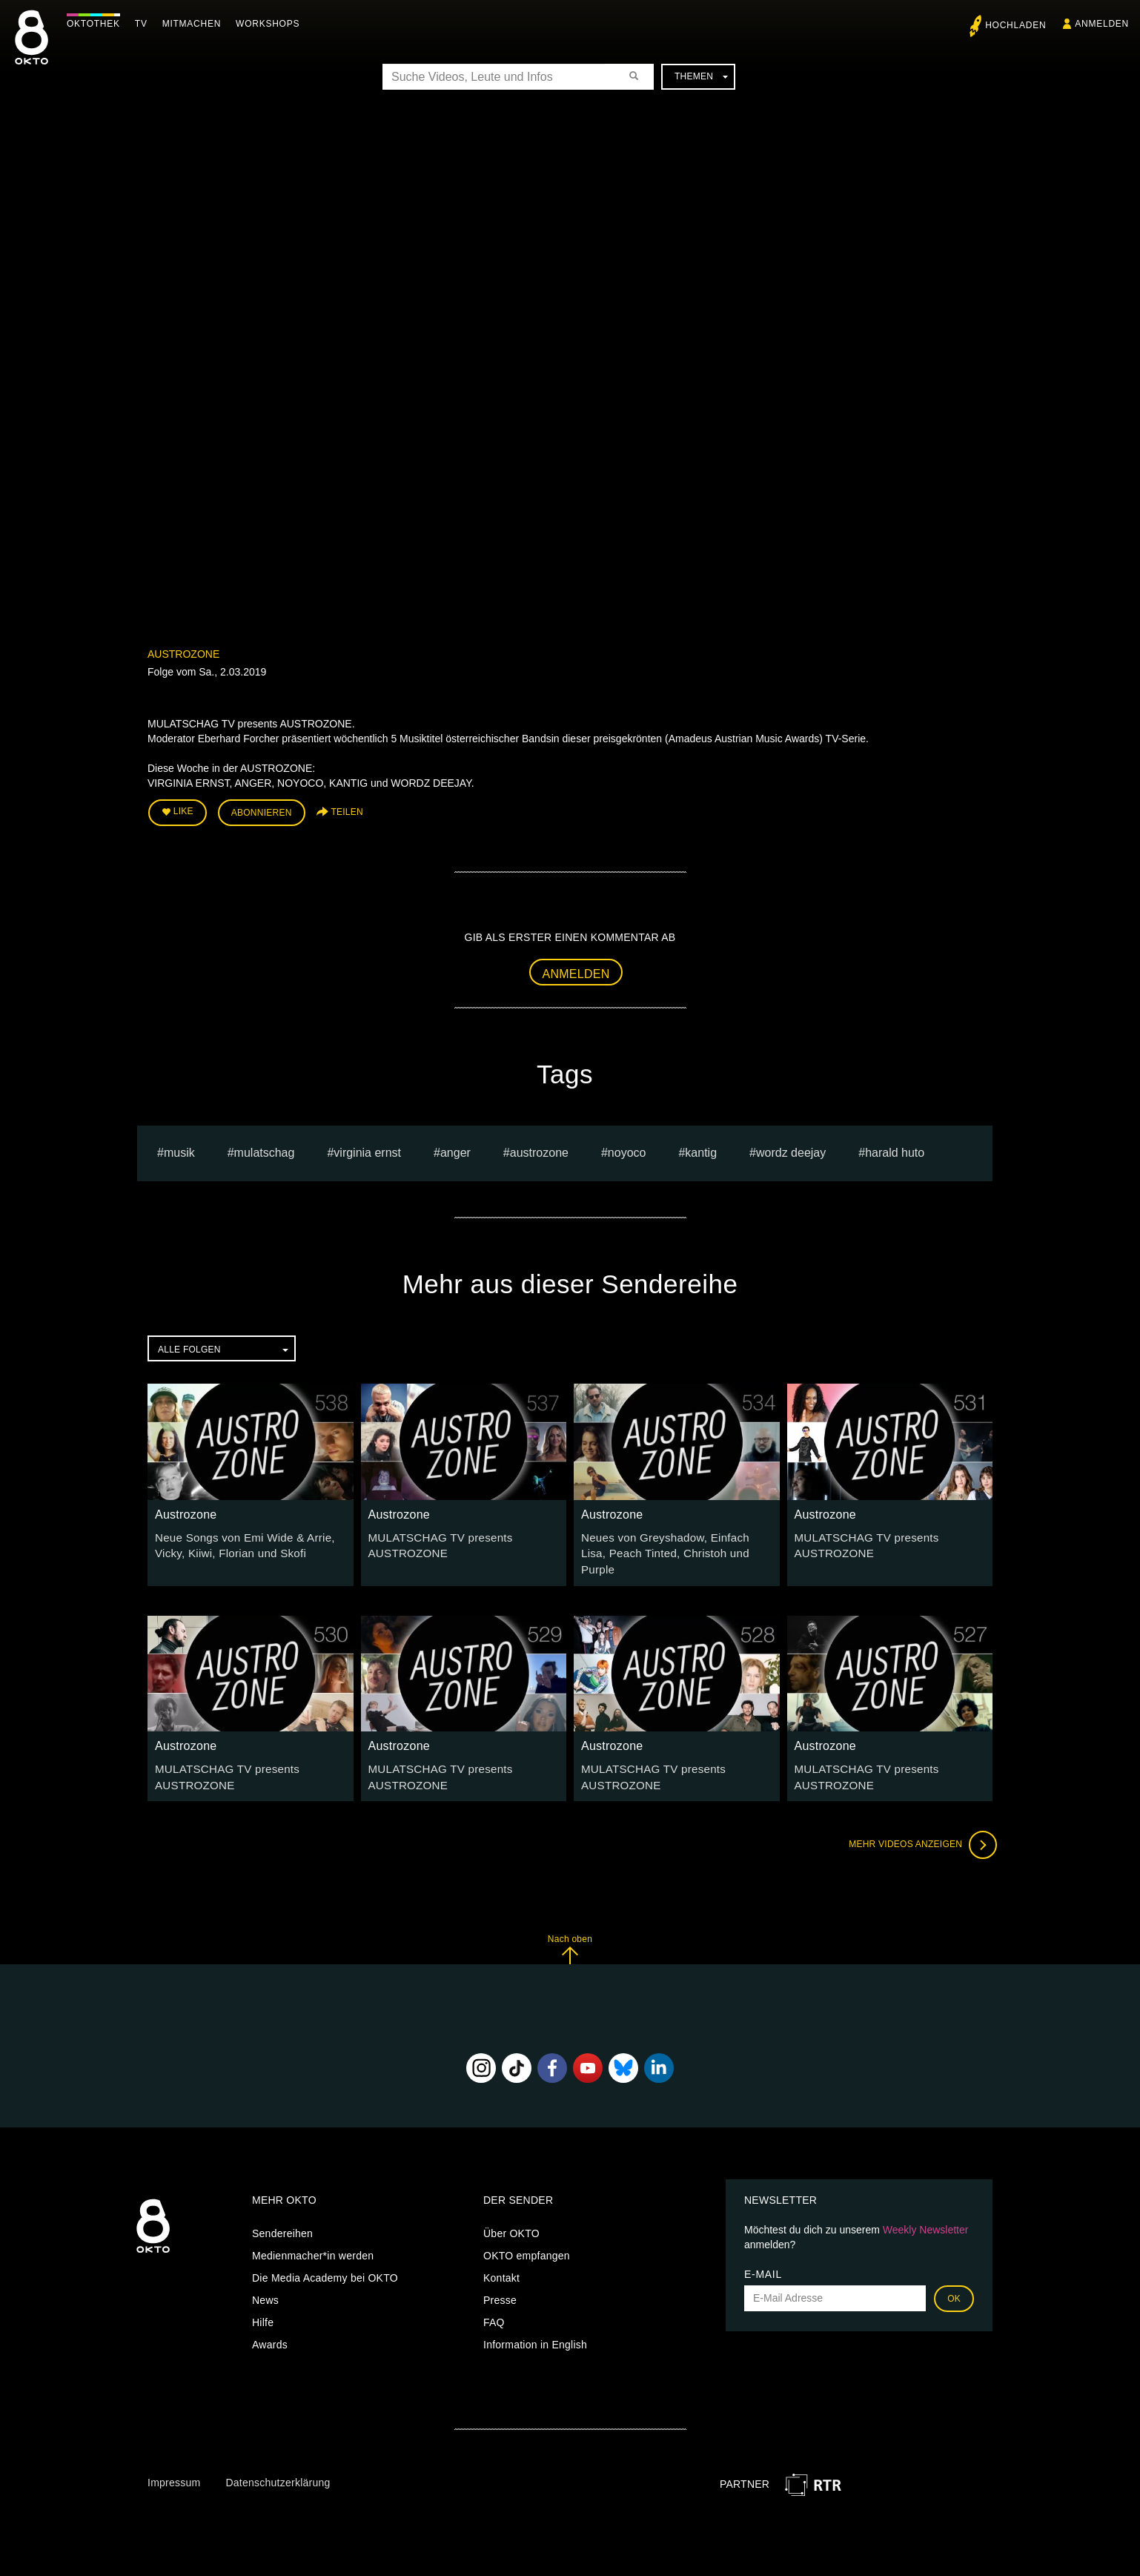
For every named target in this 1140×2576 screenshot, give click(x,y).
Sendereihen (282, 2209)
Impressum (174, 2458)
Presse (500, 2276)
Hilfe (263, 2298)
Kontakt (501, 2253)
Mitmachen (195, 24)
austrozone (539, 1149)
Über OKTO (511, 2209)
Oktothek (97, 24)
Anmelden (576, 970)
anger (455, 1149)
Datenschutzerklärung (277, 2458)
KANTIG (701, 1149)
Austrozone (183, 654)
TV (145, 24)
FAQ (494, 2298)
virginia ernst (367, 1149)
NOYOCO (627, 1149)
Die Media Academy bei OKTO (325, 2253)
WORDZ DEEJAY (791, 1149)
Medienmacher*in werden (313, 2231)
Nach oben (570, 1924)
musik (179, 1149)
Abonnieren (261, 811)
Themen (701, 76)
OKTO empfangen (526, 2231)
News (265, 2276)
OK (954, 2274)
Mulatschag (264, 1149)
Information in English (535, 2320)
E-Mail (763, 2250)
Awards (270, 2320)
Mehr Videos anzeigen (918, 1820)
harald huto (894, 1149)
